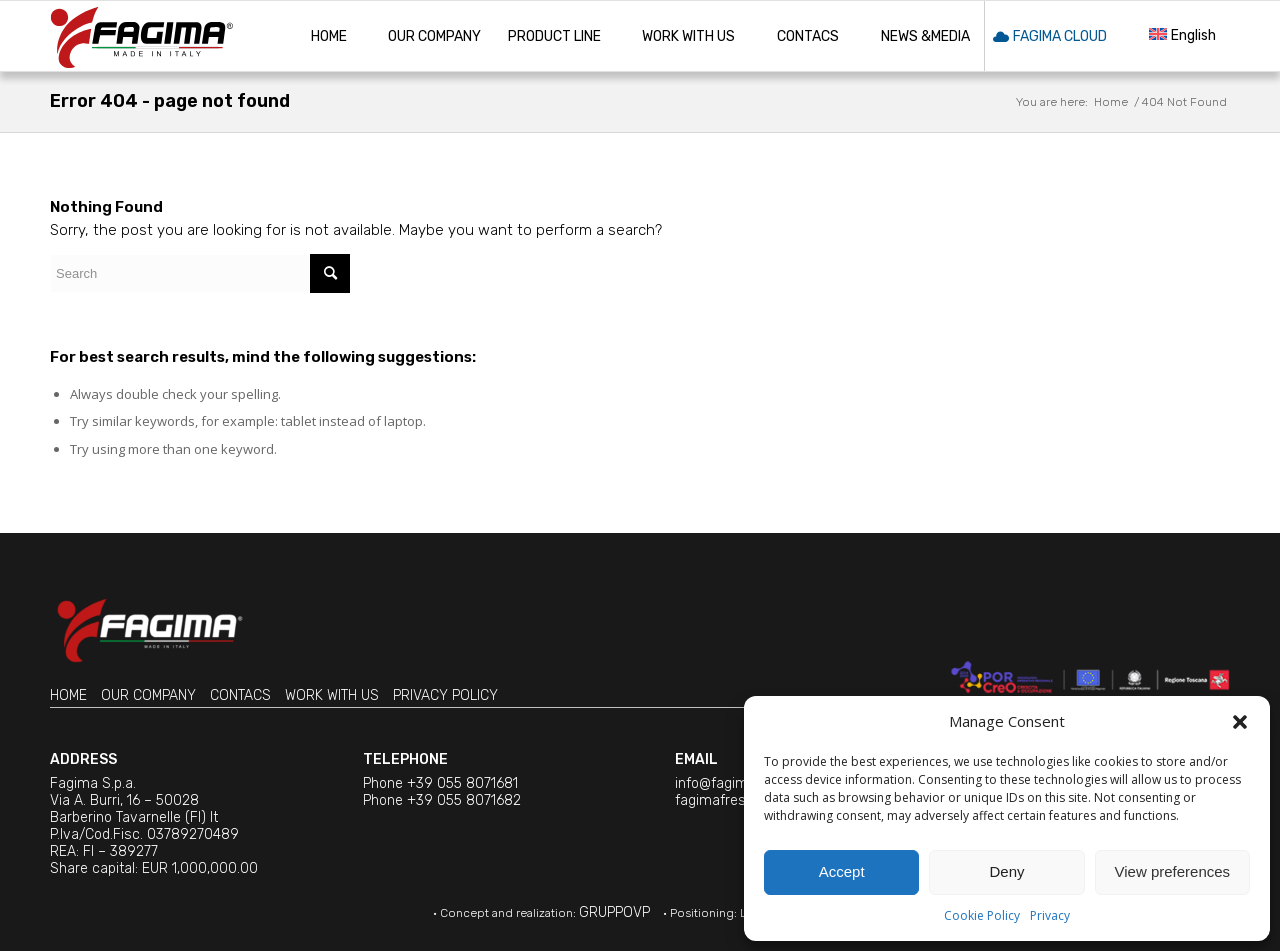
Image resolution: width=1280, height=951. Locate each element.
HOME (68, 695)
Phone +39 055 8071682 (442, 800)
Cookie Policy (982, 915)
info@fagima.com (731, 783)
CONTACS (240, 695)
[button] (1240, 722)
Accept (842, 871)
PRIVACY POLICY (445, 695)
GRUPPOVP (614, 912)
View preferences (1173, 871)
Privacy (1050, 915)
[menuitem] (329, 36)
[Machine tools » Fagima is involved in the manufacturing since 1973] (142, 36)
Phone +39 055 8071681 (440, 783)
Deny (1006, 871)
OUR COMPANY (148, 695)
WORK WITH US (332, 695)
